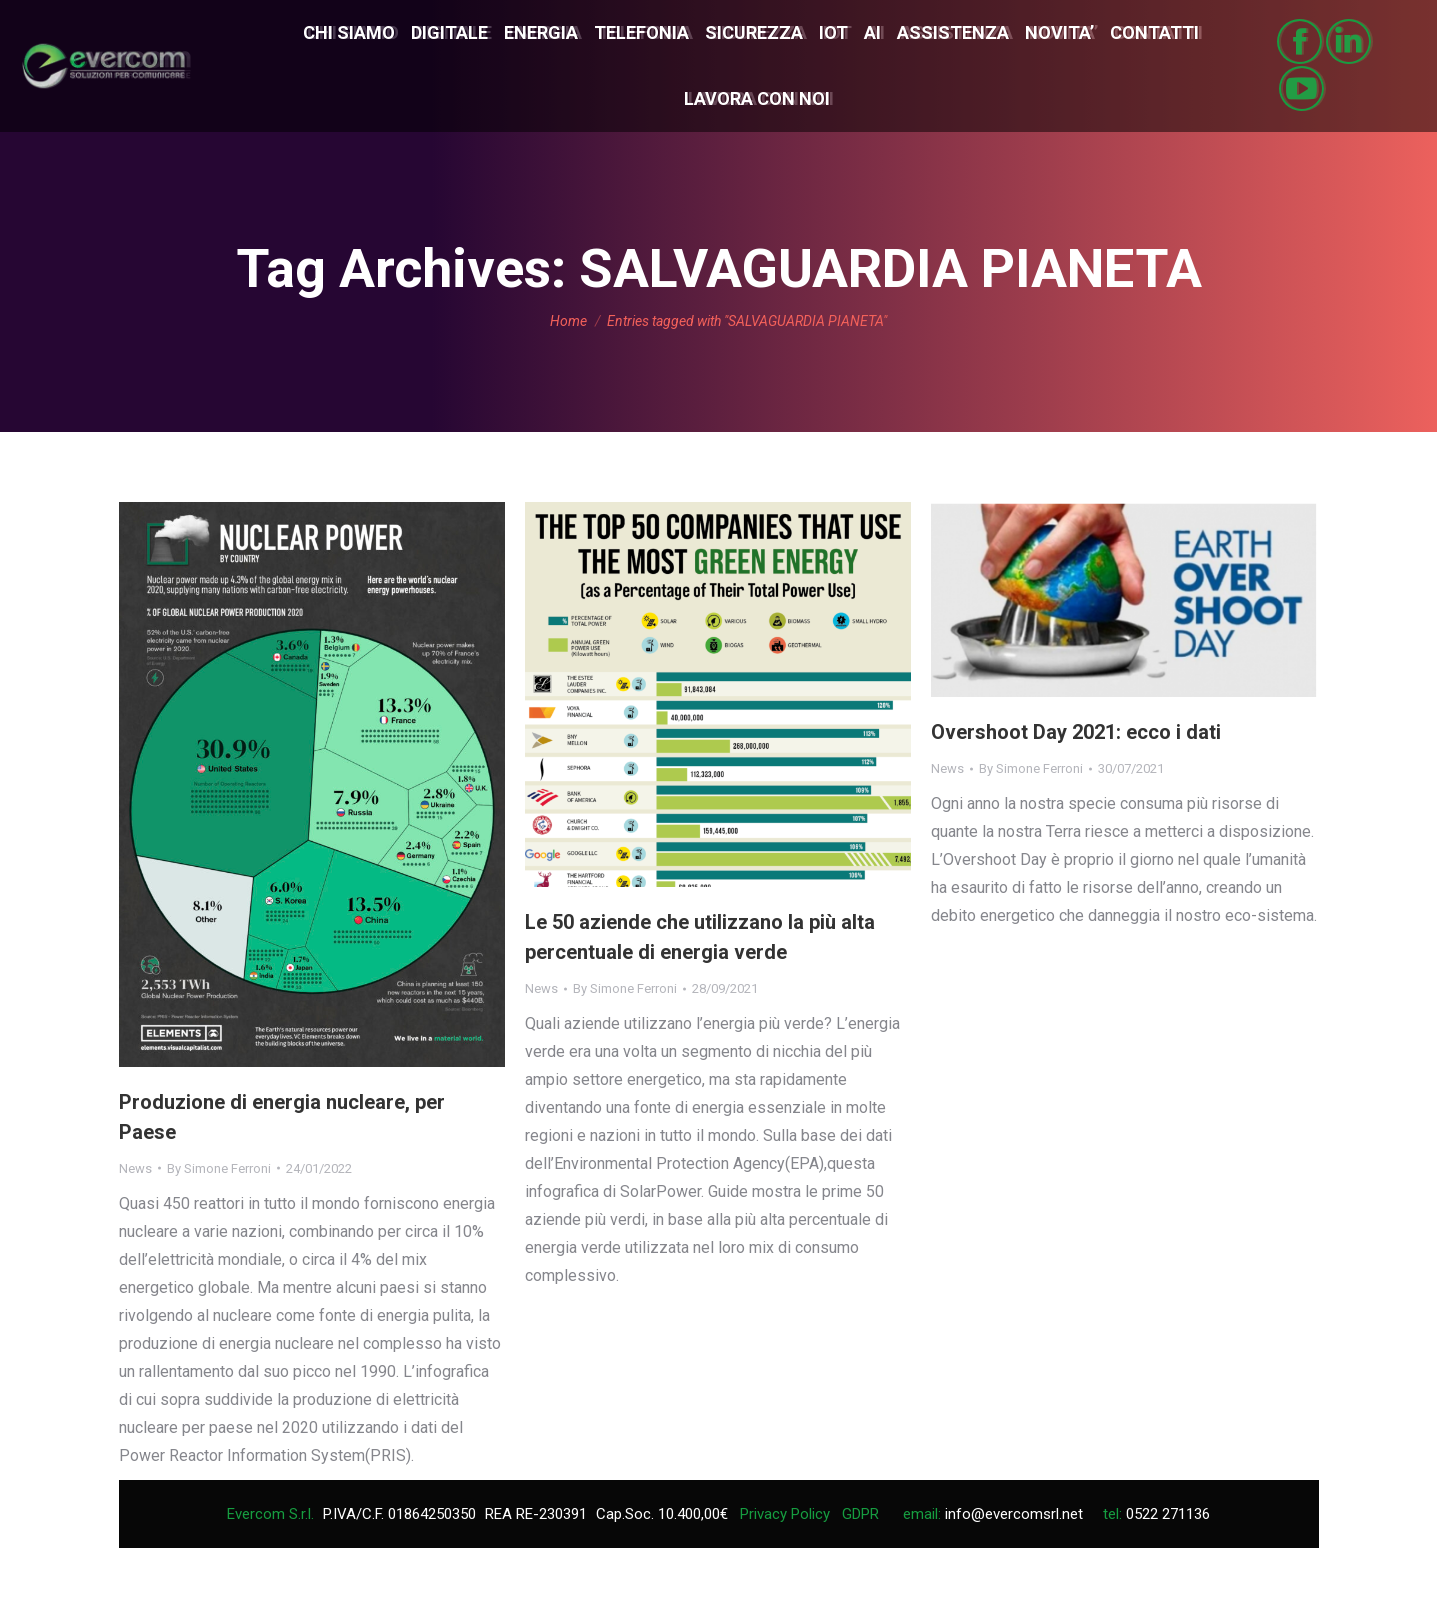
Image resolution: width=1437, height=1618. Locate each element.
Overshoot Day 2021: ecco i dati (1076, 732)
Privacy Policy (785, 1514)
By (219, 1168)
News (135, 1168)
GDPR (860, 1514)
